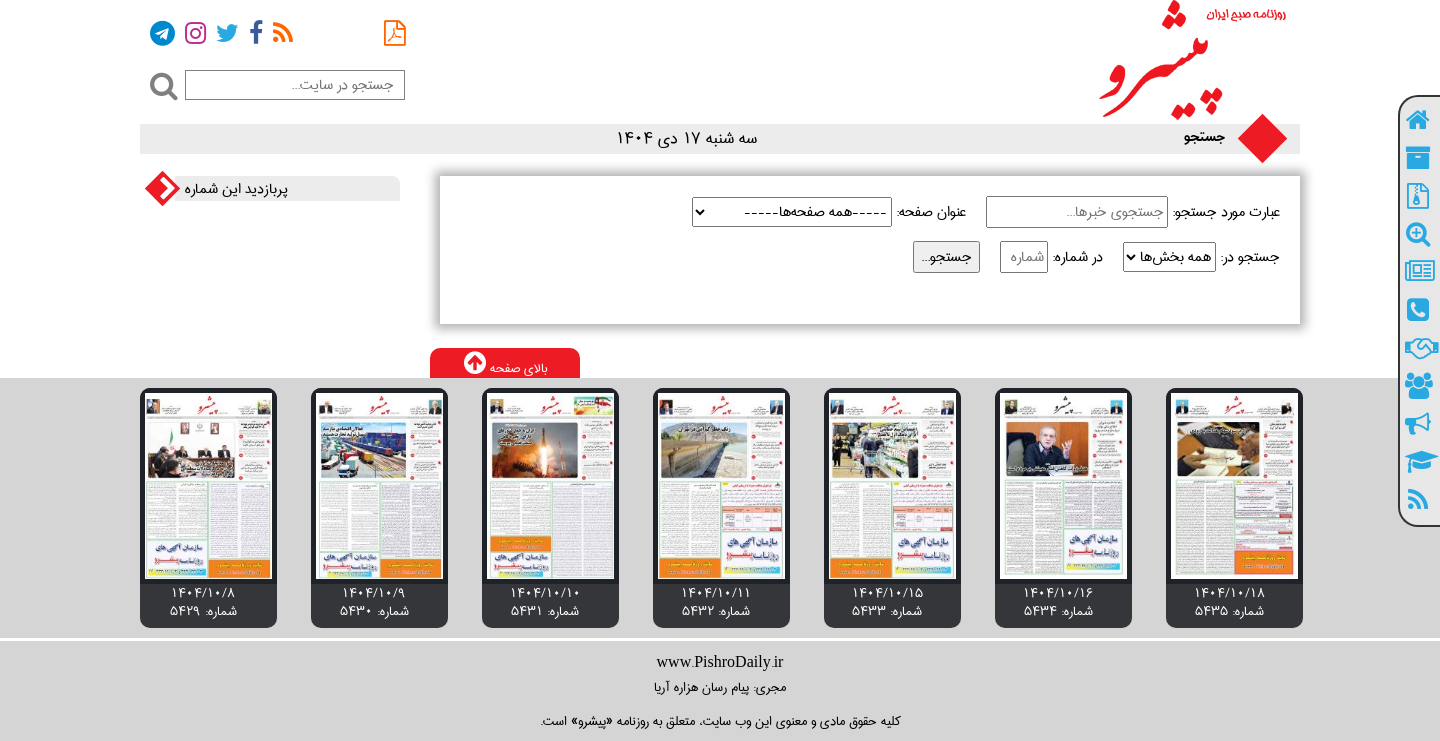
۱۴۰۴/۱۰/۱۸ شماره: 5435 (1229, 602)
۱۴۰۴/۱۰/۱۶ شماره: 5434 (1058, 602)
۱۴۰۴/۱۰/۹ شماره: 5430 (374, 602)
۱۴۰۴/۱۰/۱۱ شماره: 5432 (716, 602)
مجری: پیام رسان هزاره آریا (720, 687)
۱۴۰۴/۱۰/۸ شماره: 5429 (203, 602)
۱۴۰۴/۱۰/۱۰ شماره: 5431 (545, 602)
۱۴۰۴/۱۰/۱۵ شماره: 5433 (887, 602)
